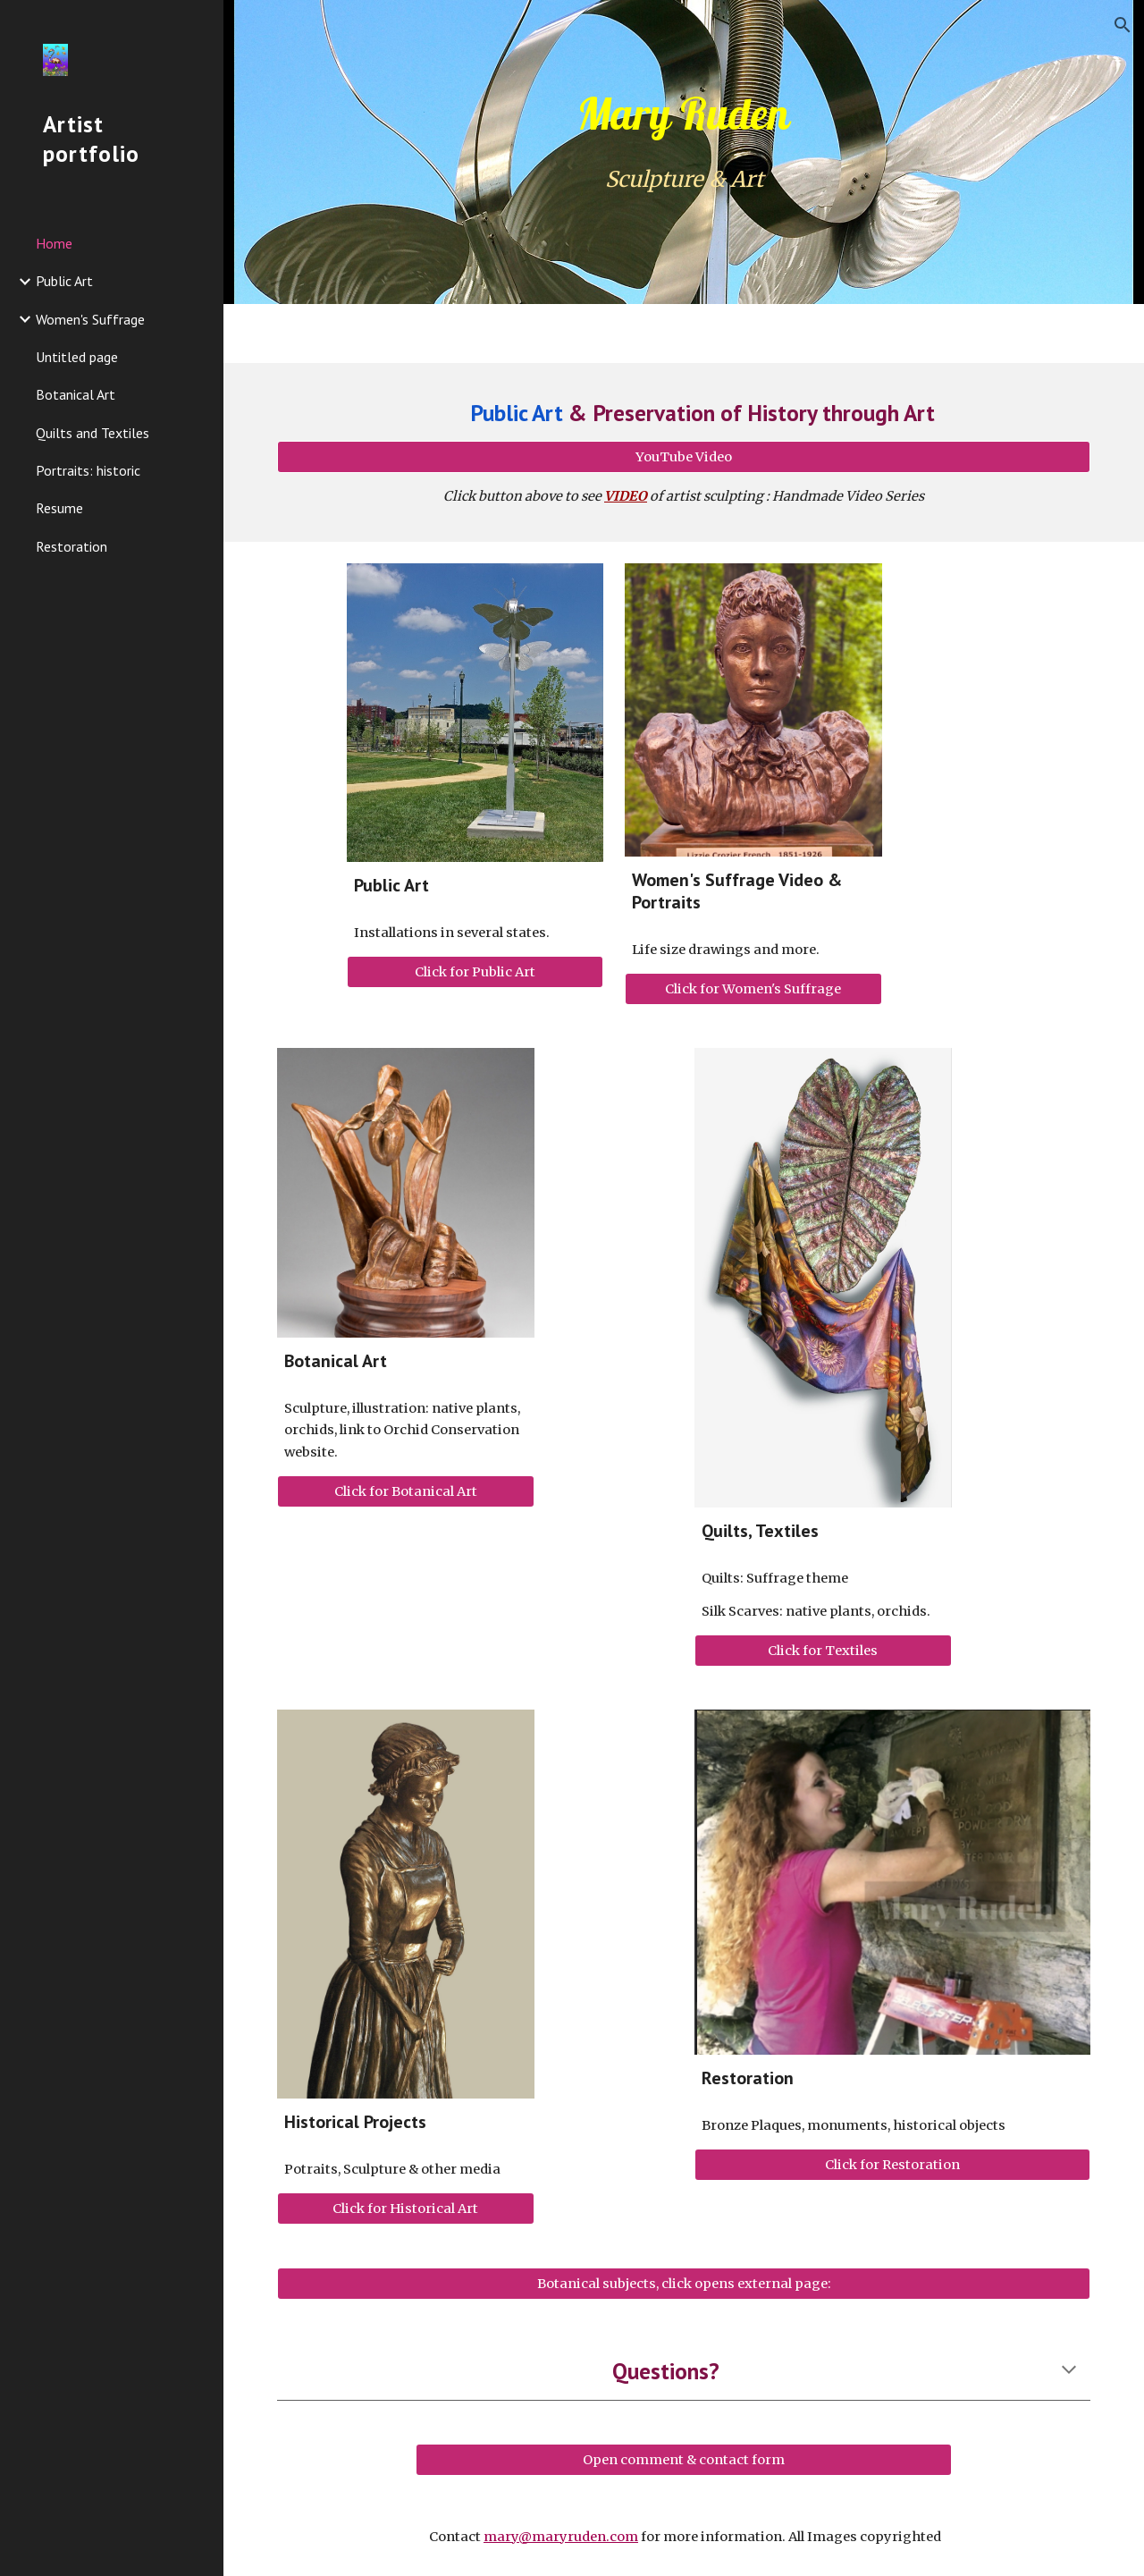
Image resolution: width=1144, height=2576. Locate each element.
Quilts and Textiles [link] (92, 433)
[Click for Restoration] (892, 2165)
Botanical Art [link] (75, 394)
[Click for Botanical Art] (406, 1491)
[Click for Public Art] (475, 972)
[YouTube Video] (684, 457)
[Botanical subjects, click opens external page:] (684, 2284)
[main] (684, 114)
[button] (1122, 25)
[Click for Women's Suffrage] (753, 989)
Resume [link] (59, 508)
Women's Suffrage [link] (90, 319)
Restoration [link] (71, 546)
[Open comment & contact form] (683, 2459)
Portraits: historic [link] (88, 470)
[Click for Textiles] (823, 1651)
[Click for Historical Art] (406, 2209)
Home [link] (54, 243)
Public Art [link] (64, 281)
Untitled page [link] (77, 357)
